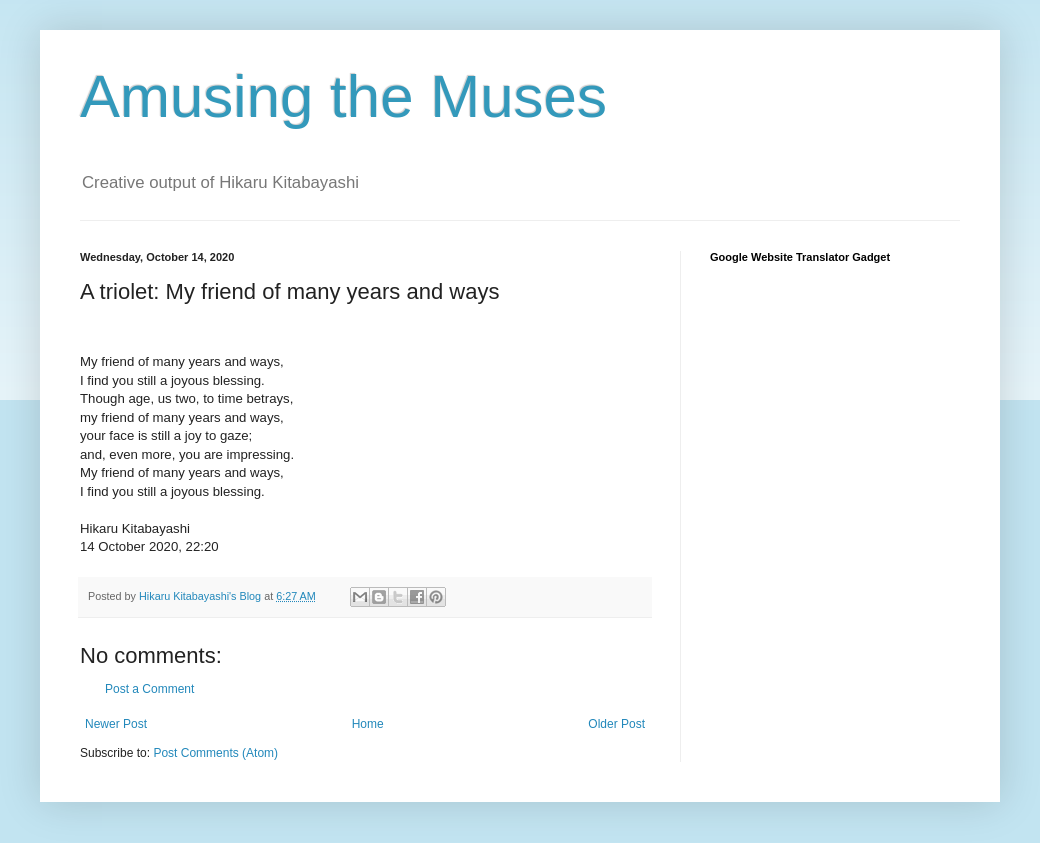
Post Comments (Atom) (215, 753)
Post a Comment (149, 689)
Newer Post (116, 724)
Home (368, 724)
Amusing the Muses (343, 96)
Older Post (616, 724)
